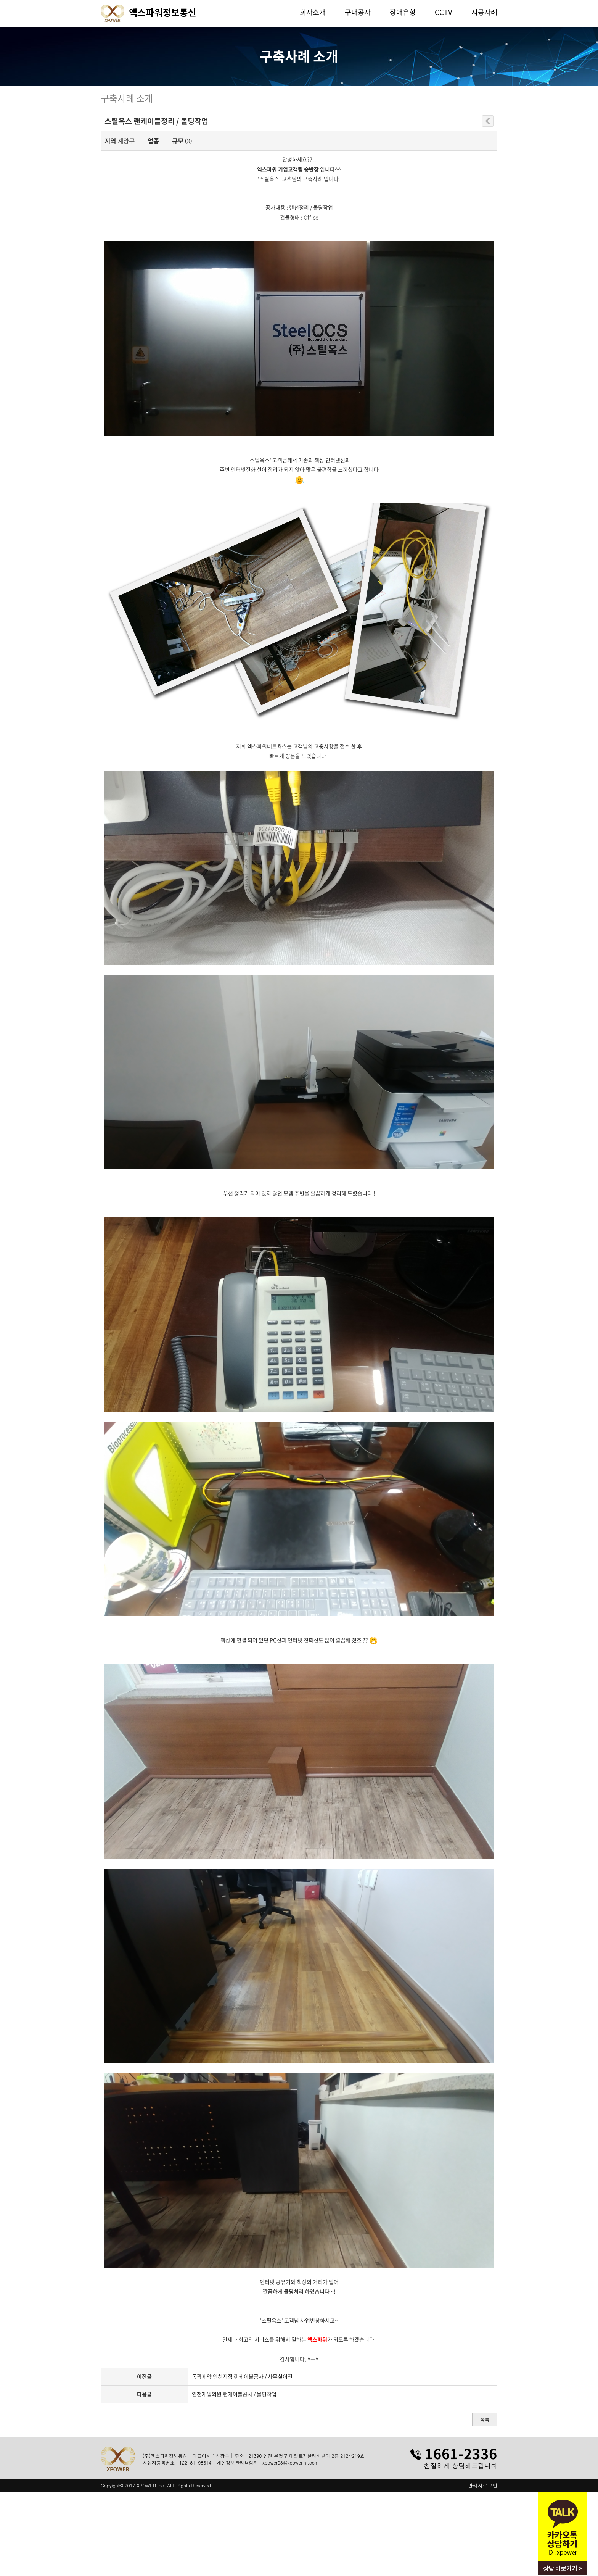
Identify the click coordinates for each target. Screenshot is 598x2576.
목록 (484, 2419)
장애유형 (403, 12)
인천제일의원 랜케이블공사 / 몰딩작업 (234, 2394)
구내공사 (358, 12)
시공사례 (484, 12)
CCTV (443, 12)
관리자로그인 (482, 2486)
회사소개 (313, 12)
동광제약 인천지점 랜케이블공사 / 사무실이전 (242, 2376)
